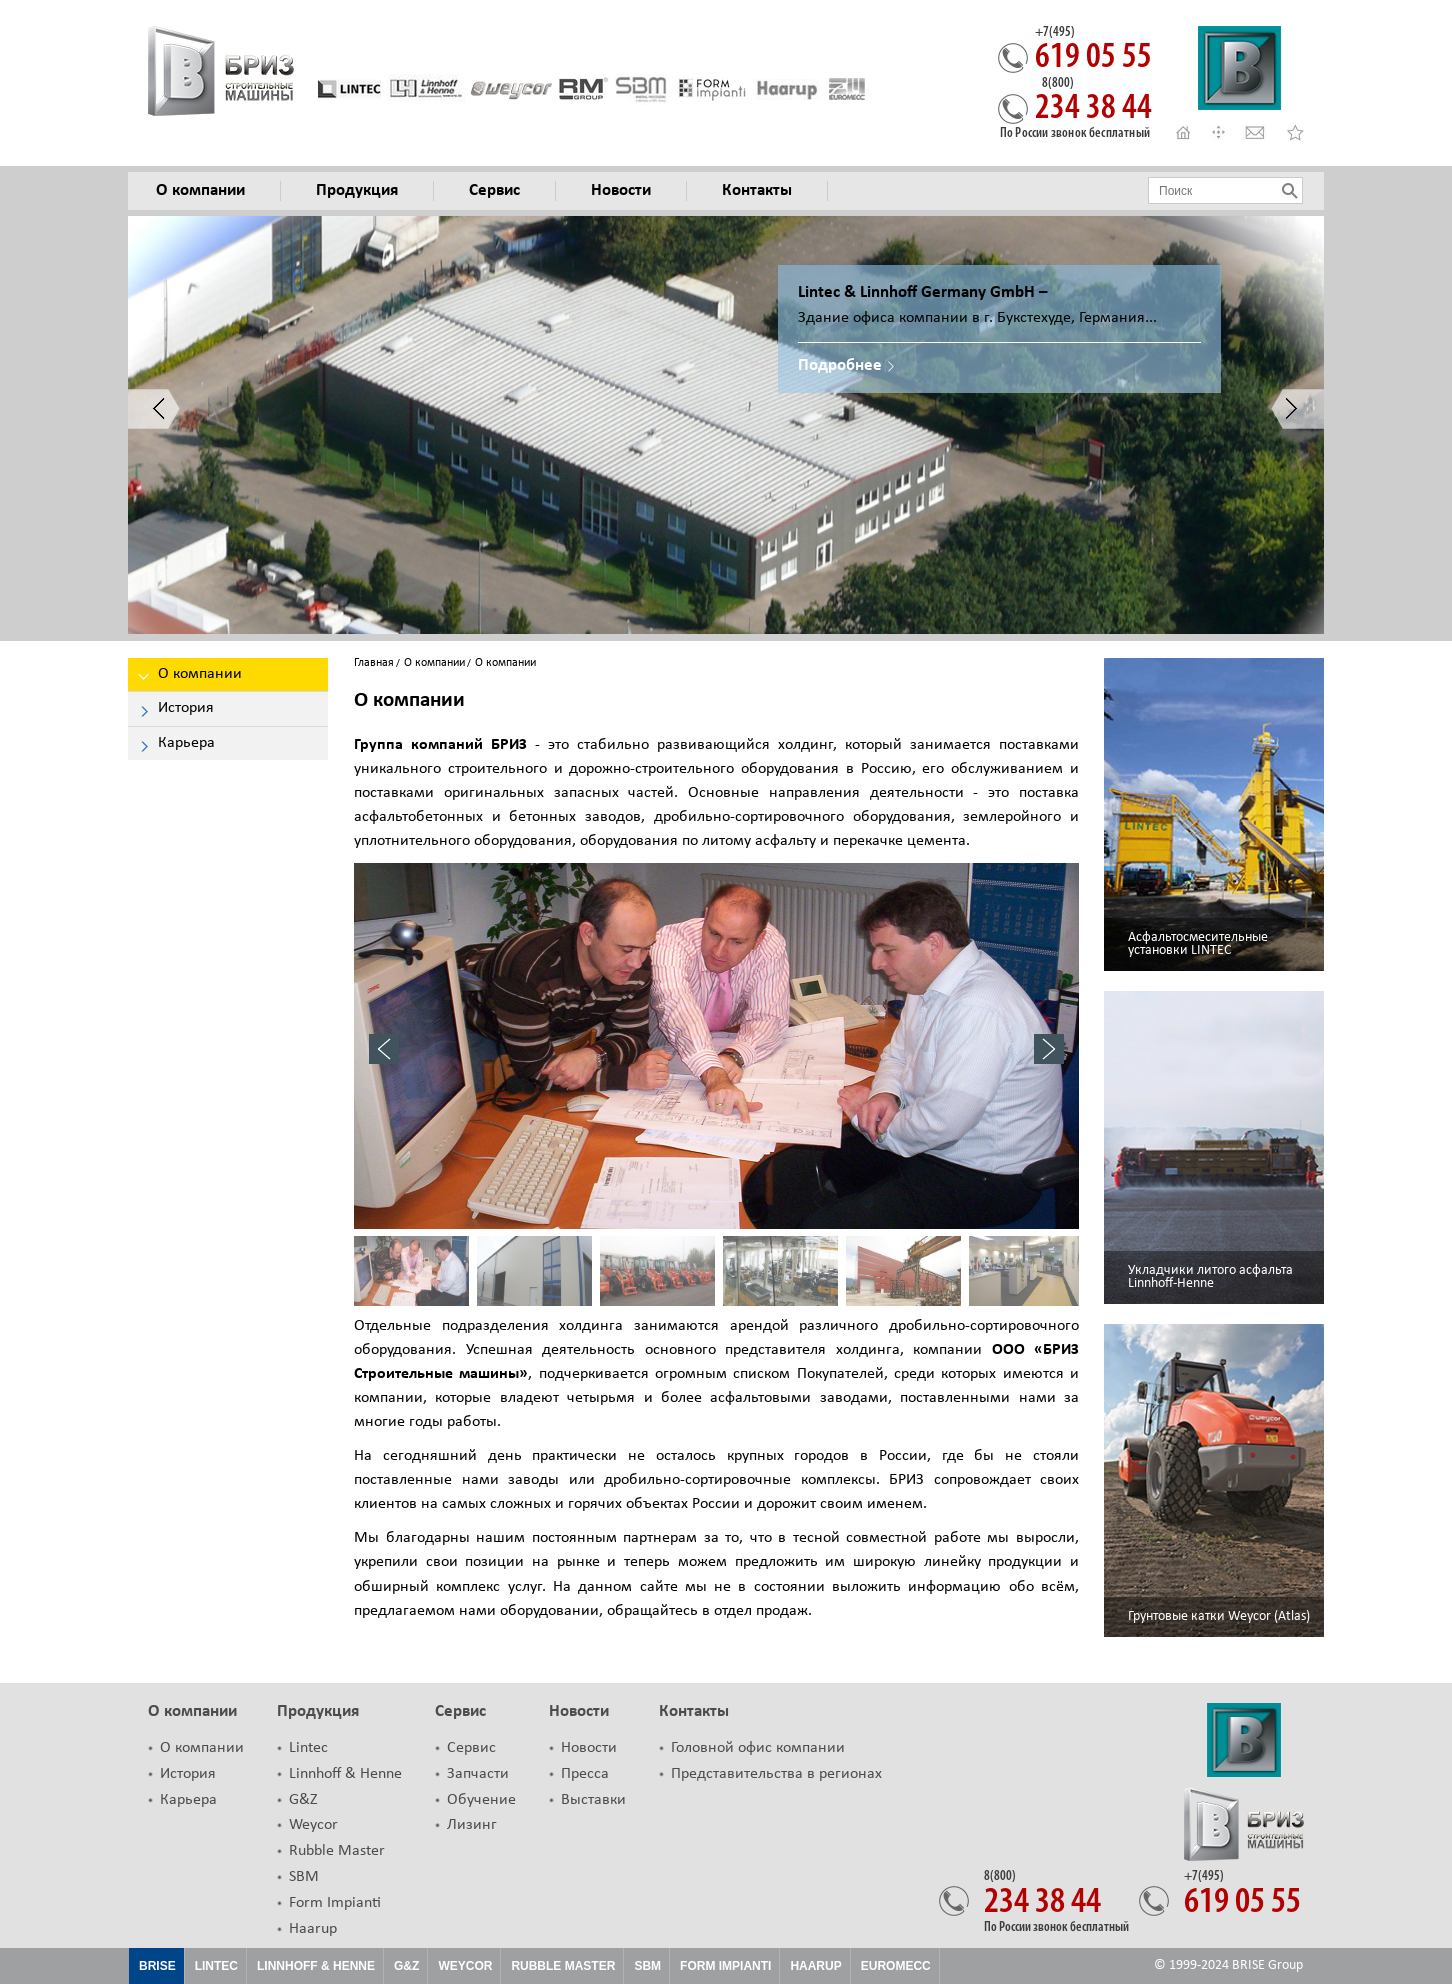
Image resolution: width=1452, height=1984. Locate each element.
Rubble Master (337, 1851)
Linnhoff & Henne (345, 1774)
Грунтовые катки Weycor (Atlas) (1219, 1616)
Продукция (318, 1711)
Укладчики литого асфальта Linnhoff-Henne (1210, 1277)
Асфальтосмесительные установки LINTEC (1198, 944)
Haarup (313, 1929)
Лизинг (472, 1825)
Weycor (313, 1825)
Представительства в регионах (776, 1774)
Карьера (188, 1800)
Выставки (593, 1800)
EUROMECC (896, 1966)
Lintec (308, 1748)
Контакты (694, 1711)
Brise (157, 1966)
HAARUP (815, 1966)
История (188, 1774)
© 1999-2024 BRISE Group (1228, 1965)
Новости (579, 1711)
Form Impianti (335, 1903)
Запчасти (478, 1774)
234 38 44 (1093, 102)
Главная (374, 663)
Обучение (481, 1800)
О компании (434, 663)
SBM (304, 1877)
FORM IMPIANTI (725, 1966)
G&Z (303, 1800)
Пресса (585, 1774)
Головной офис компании (758, 1748)
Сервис (460, 1711)
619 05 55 (1093, 51)
